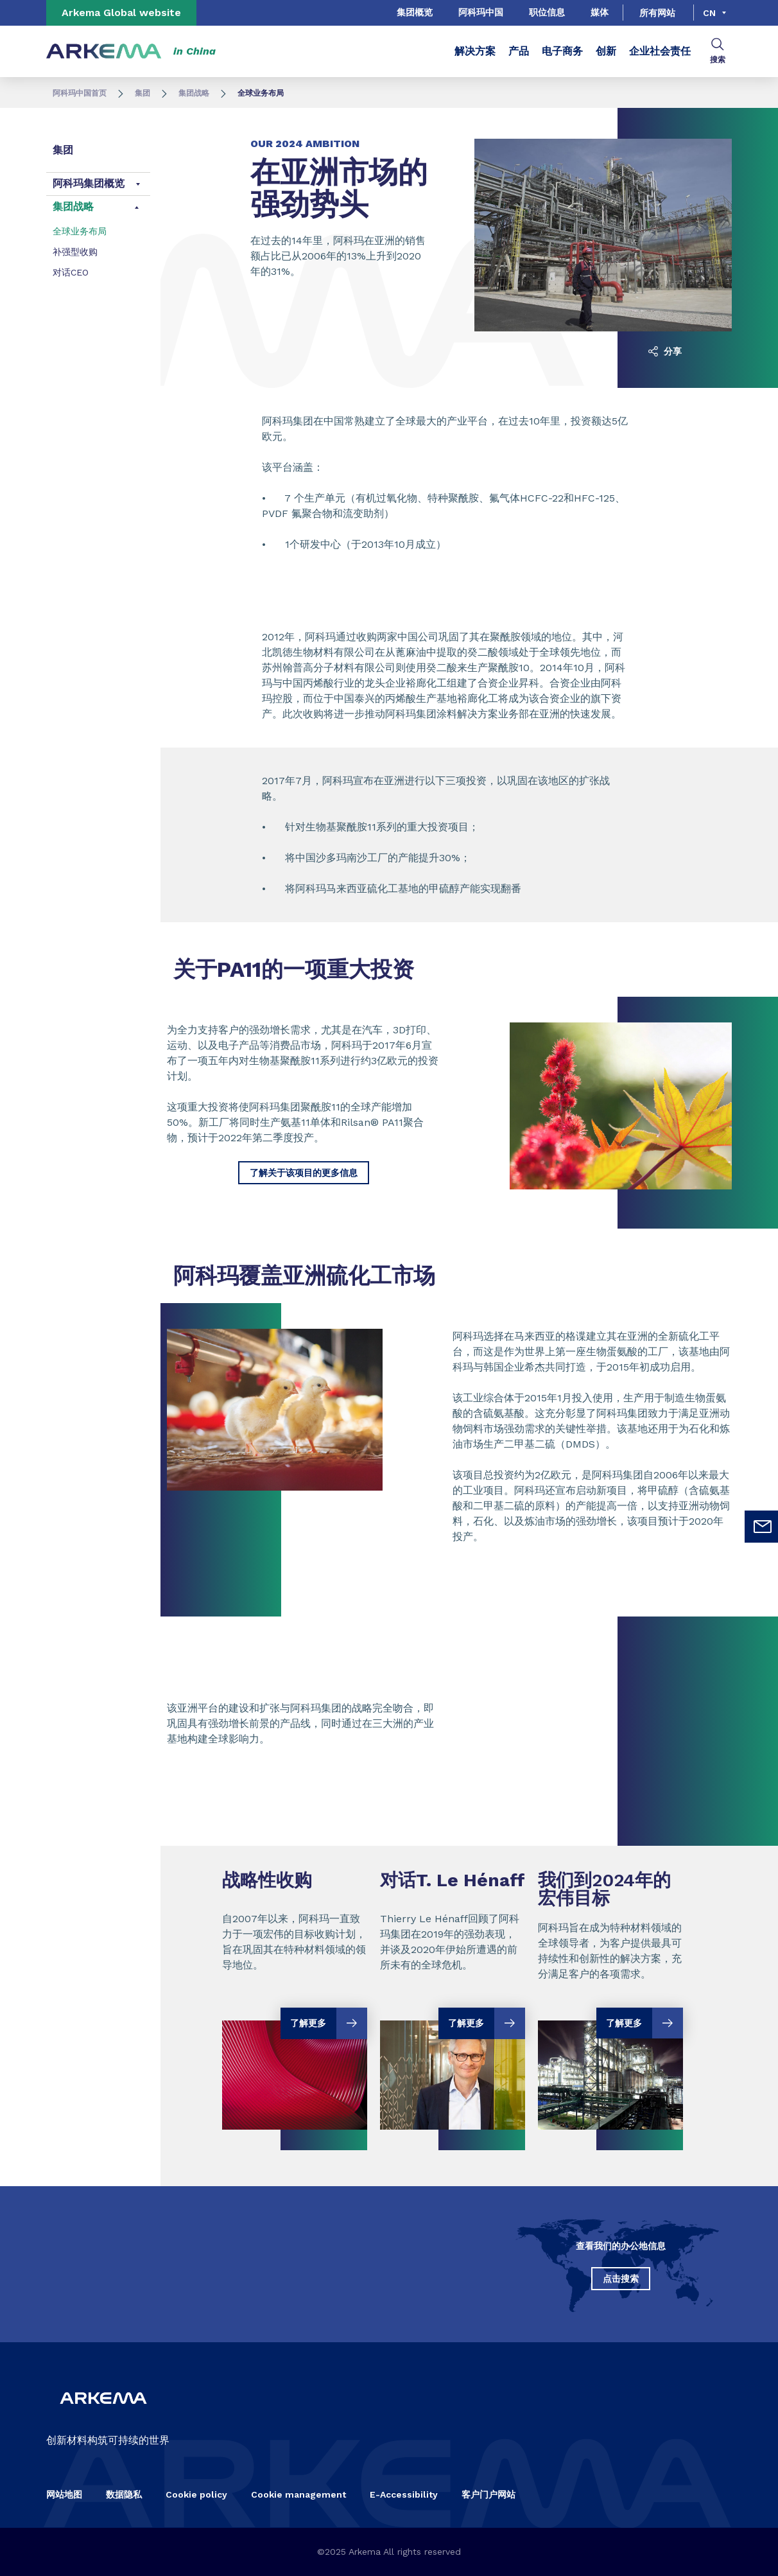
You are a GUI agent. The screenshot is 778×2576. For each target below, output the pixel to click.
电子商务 (562, 51)
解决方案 (475, 51)
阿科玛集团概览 (89, 183)
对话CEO (71, 272)
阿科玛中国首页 (80, 93)
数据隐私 (124, 2494)
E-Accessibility (404, 2494)
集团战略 (193, 93)
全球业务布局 (80, 231)
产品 (518, 51)
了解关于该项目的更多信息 (304, 1173)
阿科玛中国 (480, 12)
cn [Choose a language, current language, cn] (709, 13)
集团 (142, 93)
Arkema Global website (121, 12)
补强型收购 (75, 252)
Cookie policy (196, 2494)
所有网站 (657, 13)
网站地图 (64, 2494)
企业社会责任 (660, 51)
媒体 (600, 12)
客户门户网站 (488, 2494)
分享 (665, 351)
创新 (606, 51)
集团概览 (415, 12)
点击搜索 (621, 2279)
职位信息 (547, 12)
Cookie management (298, 2494)
